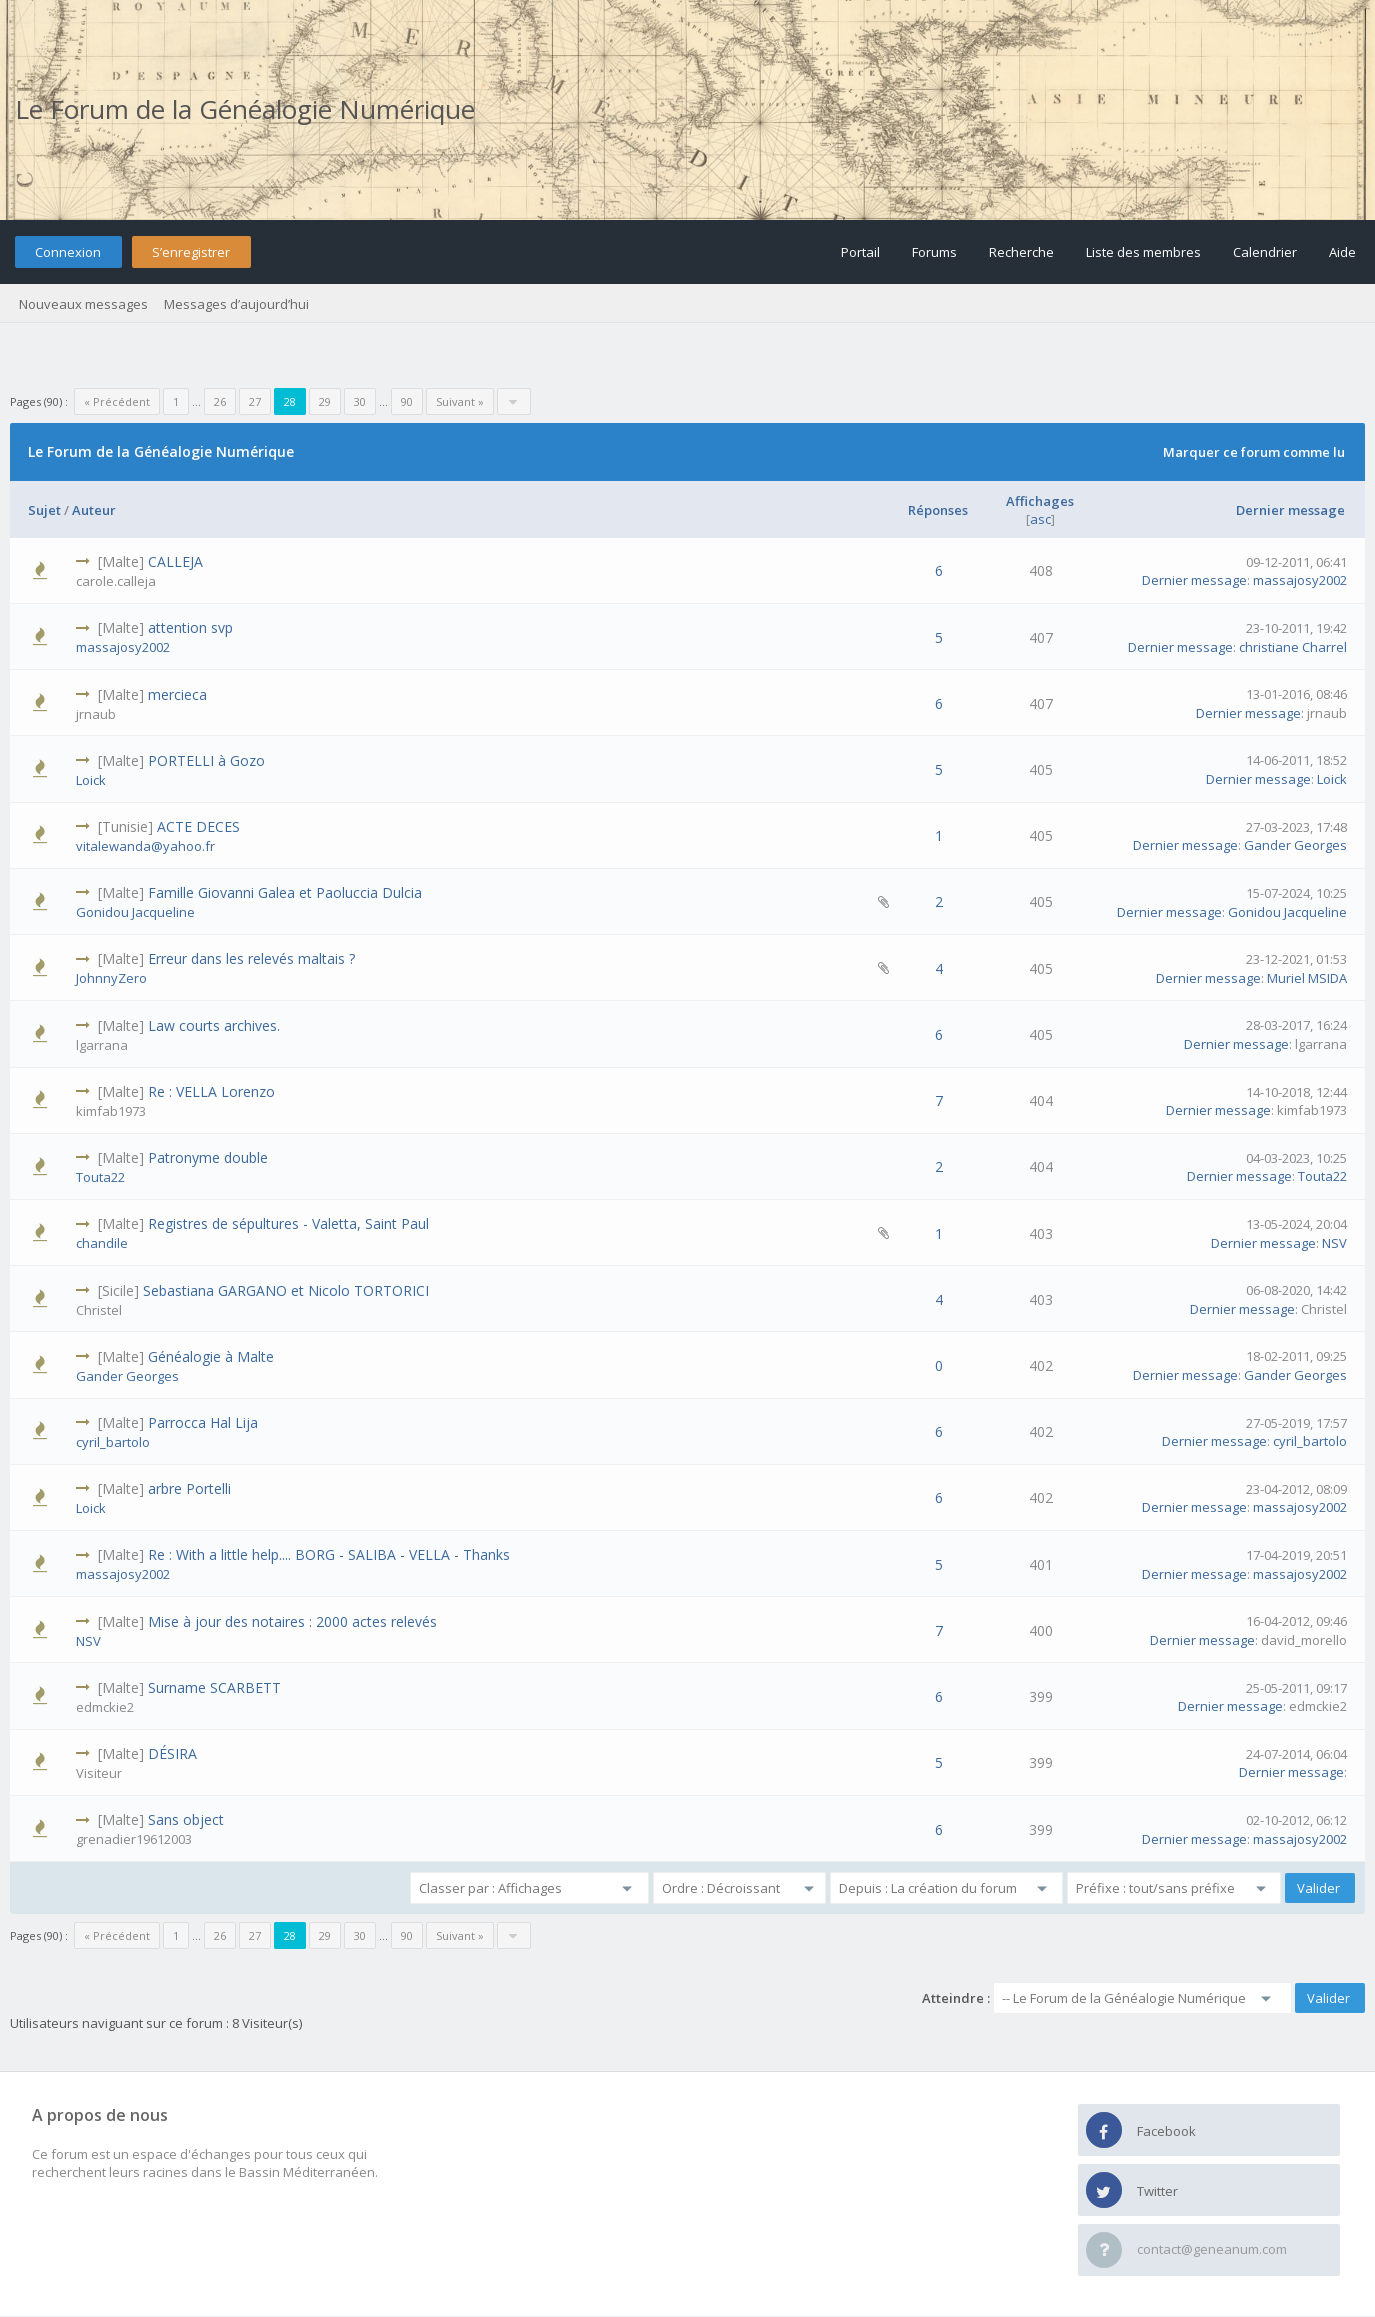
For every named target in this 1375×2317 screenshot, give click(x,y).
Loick (91, 780)
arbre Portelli (189, 1488)
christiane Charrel (1293, 647)
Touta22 (100, 1177)
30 (360, 401)
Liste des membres (1143, 252)
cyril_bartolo (113, 1442)
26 (220, 401)
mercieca (177, 694)
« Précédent (117, 401)
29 (325, 401)
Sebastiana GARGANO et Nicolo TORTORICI (286, 1290)
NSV (1334, 1243)
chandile (102, 1243)
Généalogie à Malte (211, 1356)
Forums (934, 252)
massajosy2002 (1300, 580)
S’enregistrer (191, 252)
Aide (1342, 252)
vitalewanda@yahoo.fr (145, 846)
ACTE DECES (198, 826)
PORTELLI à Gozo (206, 760)
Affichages (1040, 501)
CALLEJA (175, 561)
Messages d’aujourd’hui (236, 304)
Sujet (44, 510)
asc (1040, 519)
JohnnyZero (111, 978)
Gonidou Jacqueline (135, 912)
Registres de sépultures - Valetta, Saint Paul (288, 1223)
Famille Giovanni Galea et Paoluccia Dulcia (285, 892)
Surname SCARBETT (214, 1687)
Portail (860, 252)
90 (407, 401)
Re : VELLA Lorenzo (211, 1091)
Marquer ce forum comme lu (1254, 452)
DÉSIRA (172, 1753)
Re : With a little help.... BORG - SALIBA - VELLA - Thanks (329, 1554)
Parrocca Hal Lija (203, 1422)
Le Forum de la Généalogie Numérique (245, 109)
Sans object (186, 1819)
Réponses (938, 510)
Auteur (94, 510)
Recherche (1021, 252)
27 (255, 401)
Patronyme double (208, 1157)
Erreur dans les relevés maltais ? (251, 958)
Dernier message (1290, 510)
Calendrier (1265, 252)
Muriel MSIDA (1307, 978)
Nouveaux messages (83, 304)
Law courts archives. (214, 1025)
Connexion (68, 252)
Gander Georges (1295, 845)
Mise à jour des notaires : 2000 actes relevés (292, 1621)
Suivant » (460, 401)
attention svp (190, 627)
